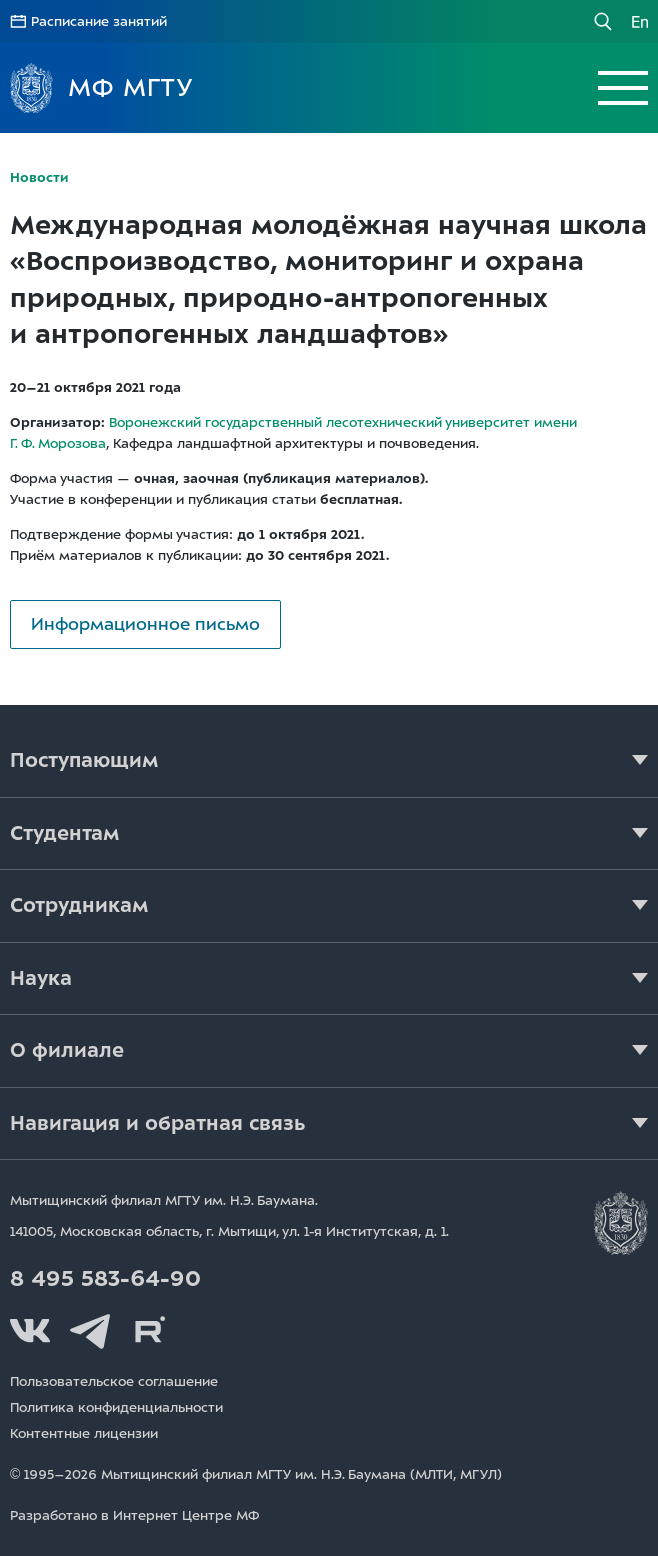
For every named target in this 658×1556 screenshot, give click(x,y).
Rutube (150, 1331)
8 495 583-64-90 (105, 1279)
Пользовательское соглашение (114, 1381)
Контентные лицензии (84, 1433)
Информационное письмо (145, 624)
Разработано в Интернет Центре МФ (134, 1515)
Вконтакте (30, 1331)
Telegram (90, 1331)
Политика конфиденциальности (116, 1407)
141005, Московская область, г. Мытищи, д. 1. (229, 1231)
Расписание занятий (99, 21)
